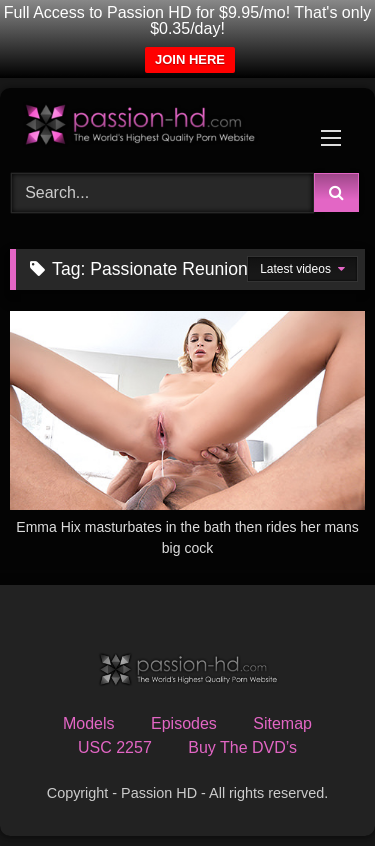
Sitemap (282, 723)
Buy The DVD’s (242, 747)
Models (89, 723)
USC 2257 (115, 747)
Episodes (184, 723)
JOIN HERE (190, 59)
